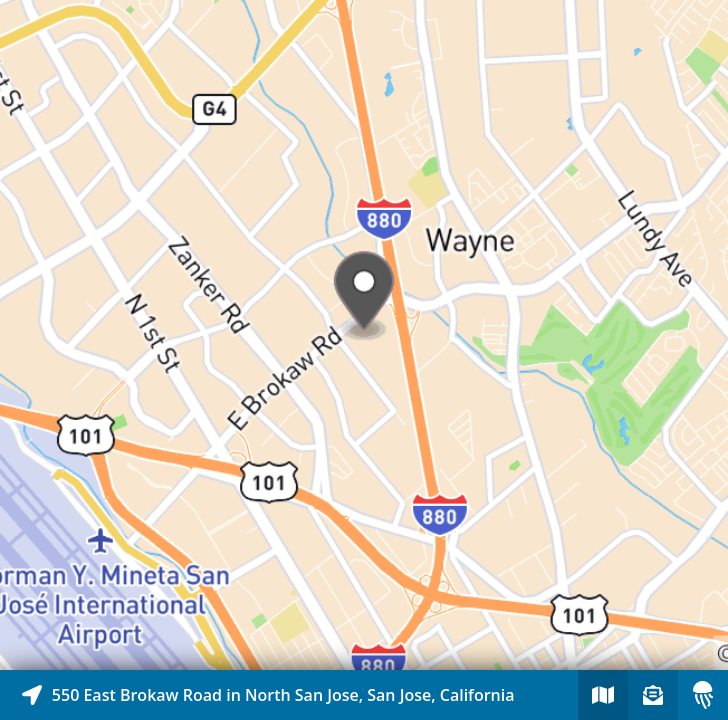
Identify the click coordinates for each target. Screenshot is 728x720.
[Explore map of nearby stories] (364, 335)
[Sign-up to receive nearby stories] (653, 695)
